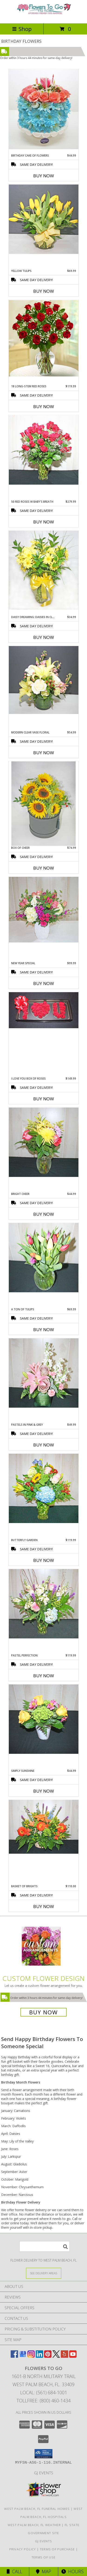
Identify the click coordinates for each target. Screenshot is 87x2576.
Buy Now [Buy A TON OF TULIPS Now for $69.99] (43, 1329)
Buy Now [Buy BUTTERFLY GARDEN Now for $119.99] (43, 1560)
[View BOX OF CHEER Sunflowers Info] (43, 803)
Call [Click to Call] (14, 2571)
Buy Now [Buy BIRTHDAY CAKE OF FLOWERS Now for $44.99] (43, 176)
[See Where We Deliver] (43, 2273)
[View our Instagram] (31, 2356)
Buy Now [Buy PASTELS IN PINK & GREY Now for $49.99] (43, 1445)
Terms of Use (44, 2557)
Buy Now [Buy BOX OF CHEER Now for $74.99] (43, 868)
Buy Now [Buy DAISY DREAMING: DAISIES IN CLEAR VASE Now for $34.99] (43, 637)
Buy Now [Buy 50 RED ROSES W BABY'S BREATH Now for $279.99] (43, 522)
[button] (43, 2453)
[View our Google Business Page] (22, 2356)
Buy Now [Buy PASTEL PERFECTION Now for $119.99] (43, 1676)
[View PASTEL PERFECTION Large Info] (43, 1603)
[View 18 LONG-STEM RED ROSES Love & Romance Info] (43, 338)
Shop (22, 29)
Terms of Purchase (57, 2549)
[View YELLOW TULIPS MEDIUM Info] (43, 219)
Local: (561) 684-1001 (43, 2392)
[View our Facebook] (14, 2356)
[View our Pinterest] (48, 2356)
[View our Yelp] (64, 2356)
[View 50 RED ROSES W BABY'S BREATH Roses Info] (43, 450)
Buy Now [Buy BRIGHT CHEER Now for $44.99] (43, 1214)
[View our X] (56, 2356)
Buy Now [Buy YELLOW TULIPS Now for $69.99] (43, 291)
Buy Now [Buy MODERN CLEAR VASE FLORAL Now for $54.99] (43, 753)
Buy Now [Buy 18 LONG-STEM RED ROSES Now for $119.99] (43, 406)
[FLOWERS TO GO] (43, 16)
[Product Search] (44, 2246)
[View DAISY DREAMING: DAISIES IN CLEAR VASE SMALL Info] (43, 570)
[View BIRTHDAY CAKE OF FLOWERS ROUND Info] (43, 109)
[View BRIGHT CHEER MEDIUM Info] (43, 1142)
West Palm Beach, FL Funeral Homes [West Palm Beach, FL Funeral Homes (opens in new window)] (37, 2509)
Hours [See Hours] (72, 2571)
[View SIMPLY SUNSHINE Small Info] (43, 1719)
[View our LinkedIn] (39, 2356)
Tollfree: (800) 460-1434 (43, 2400)
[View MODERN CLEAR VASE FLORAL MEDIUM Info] (43, 680)
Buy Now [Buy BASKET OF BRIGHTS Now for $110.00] (43, 1906)
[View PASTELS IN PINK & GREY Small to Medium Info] (43, 1373)
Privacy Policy (22, 2549)
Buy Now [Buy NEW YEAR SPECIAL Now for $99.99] (43, 983)
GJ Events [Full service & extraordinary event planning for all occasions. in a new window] (43, 2472)
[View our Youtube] (73, 2356)
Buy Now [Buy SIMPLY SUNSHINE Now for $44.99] (43, 1791)
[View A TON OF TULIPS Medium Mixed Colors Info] (43, 1257)
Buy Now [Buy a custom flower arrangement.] (43, 2012)
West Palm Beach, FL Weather (34, 2525)
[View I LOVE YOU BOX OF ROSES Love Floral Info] (43, 1010)
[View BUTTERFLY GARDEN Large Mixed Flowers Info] (43, 1488)
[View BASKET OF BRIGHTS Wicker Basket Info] (43, 1827)
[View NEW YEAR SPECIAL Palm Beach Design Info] (43, 909)
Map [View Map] (43, 2571)
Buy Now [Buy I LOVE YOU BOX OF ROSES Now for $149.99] (43, 1099)
